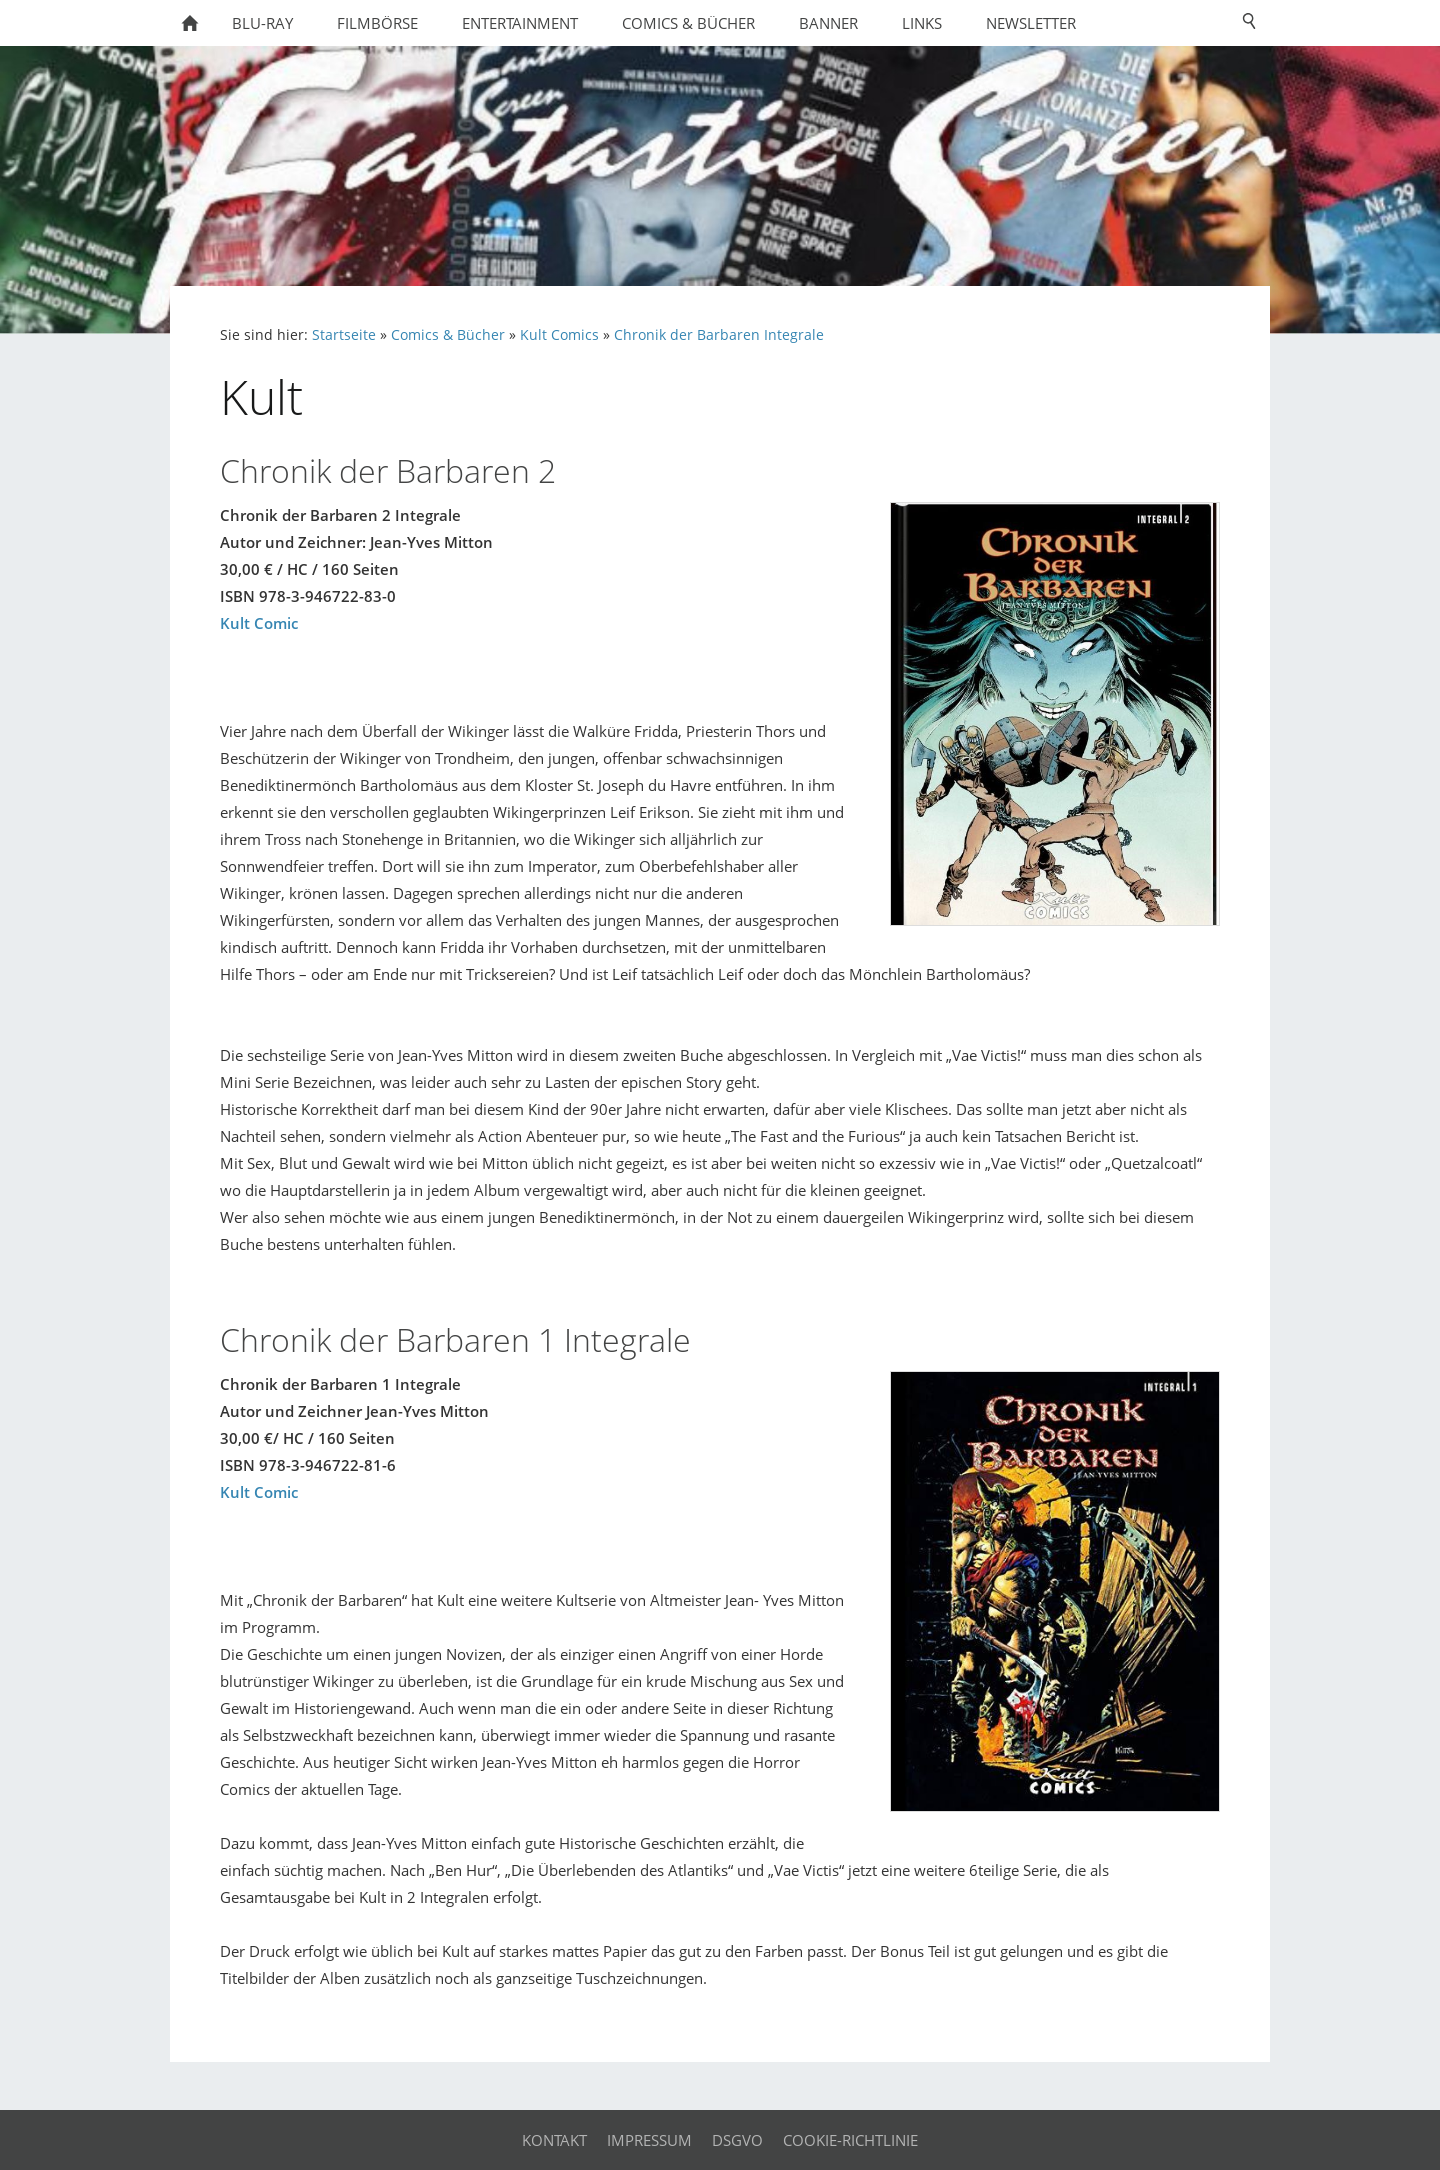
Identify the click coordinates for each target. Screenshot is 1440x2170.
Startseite (344, 335)
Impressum (649, 2140)
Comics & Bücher (448, 335)
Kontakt (554, 2140)
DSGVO (737, 2140)
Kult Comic (259, 623)
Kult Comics (559, 335)
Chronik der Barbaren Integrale (719, 335)
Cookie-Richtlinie (850, 2140)
